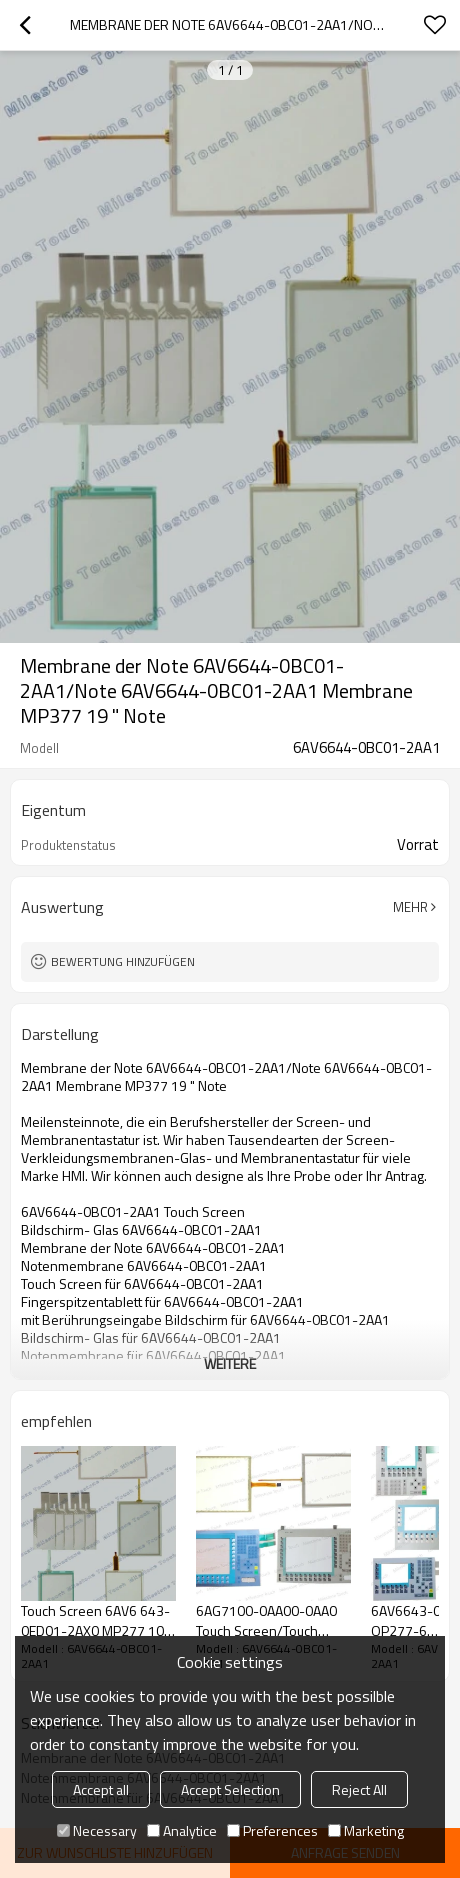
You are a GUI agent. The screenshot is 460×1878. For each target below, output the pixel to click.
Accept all (101, 1789)
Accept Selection (230, 1789)
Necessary (97, 1830)
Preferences (272, 1830)
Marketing (366, 1830)
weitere (230, 1363)
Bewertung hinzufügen (123, 961)
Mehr (410, 907)
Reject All (359, 1789)
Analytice (182, 1830)
